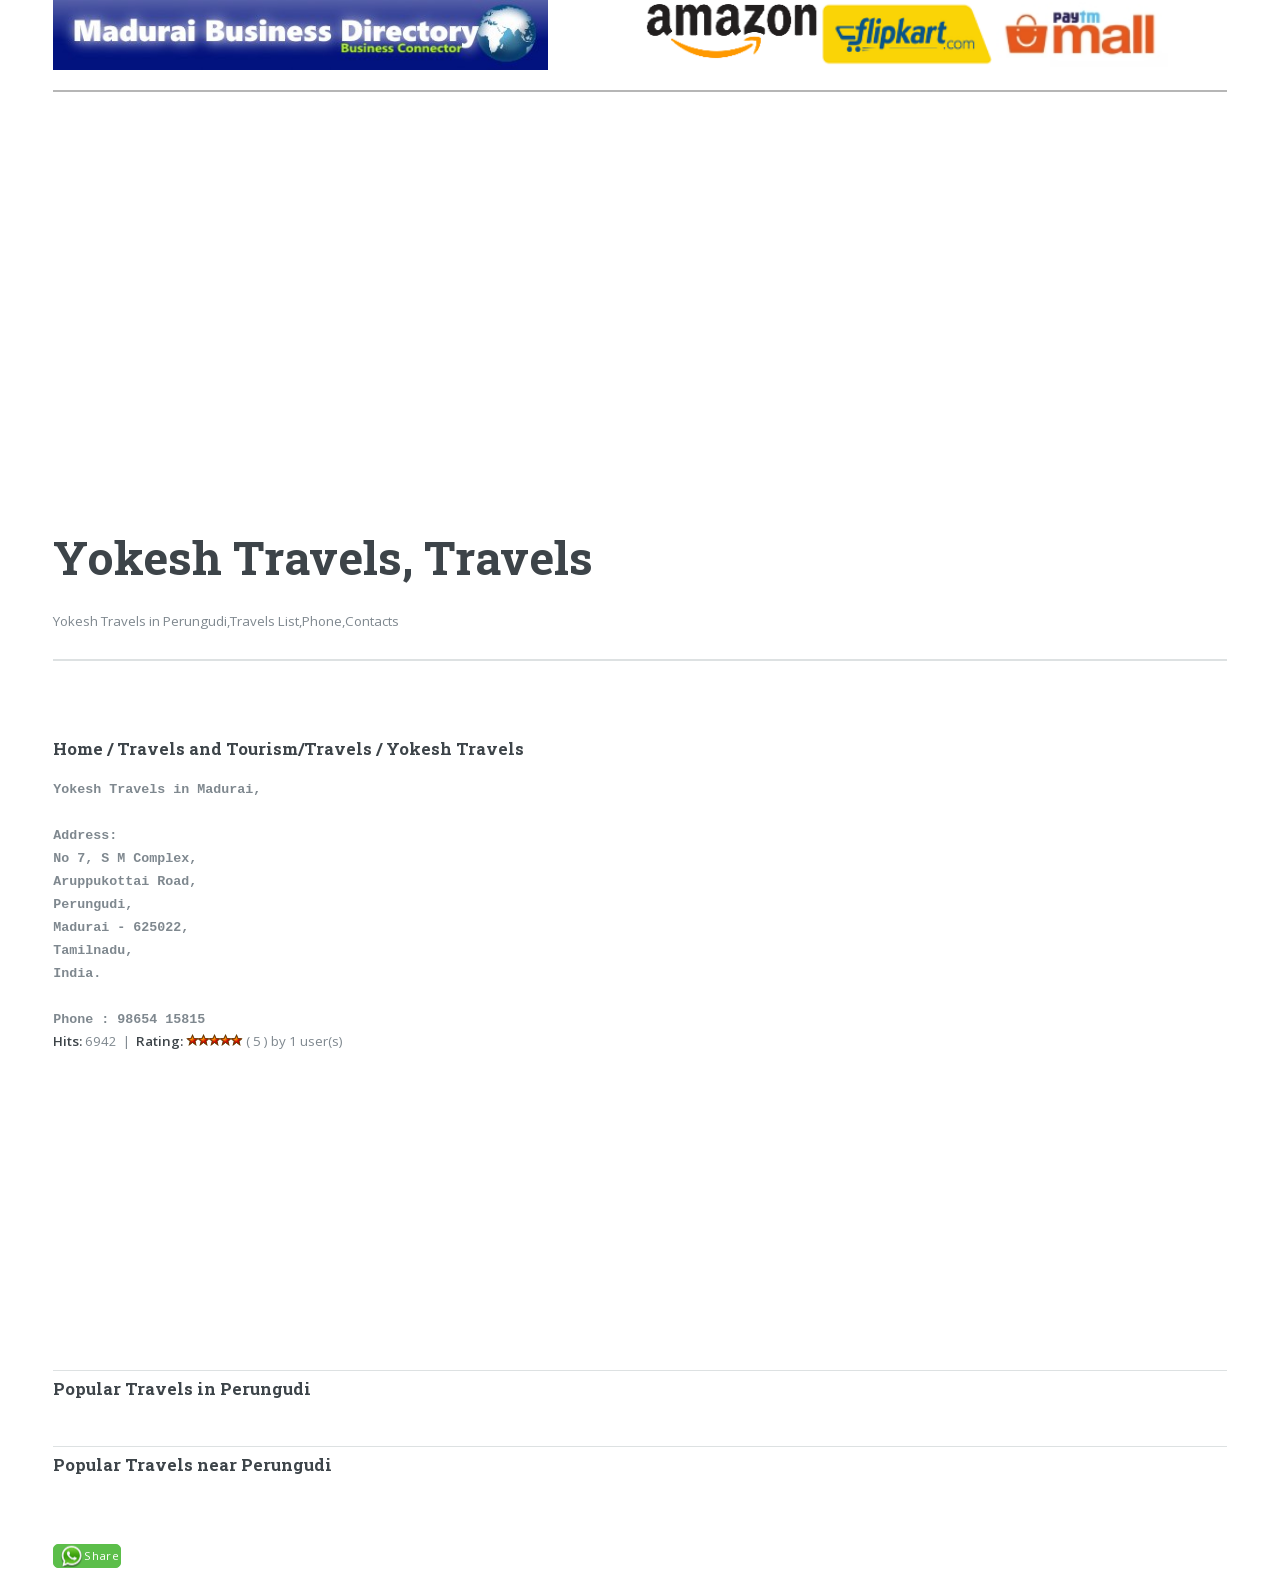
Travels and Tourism (207, 749)
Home (78, 749)
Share (101, 1555)
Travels (338, 749)
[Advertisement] (346, 286)
